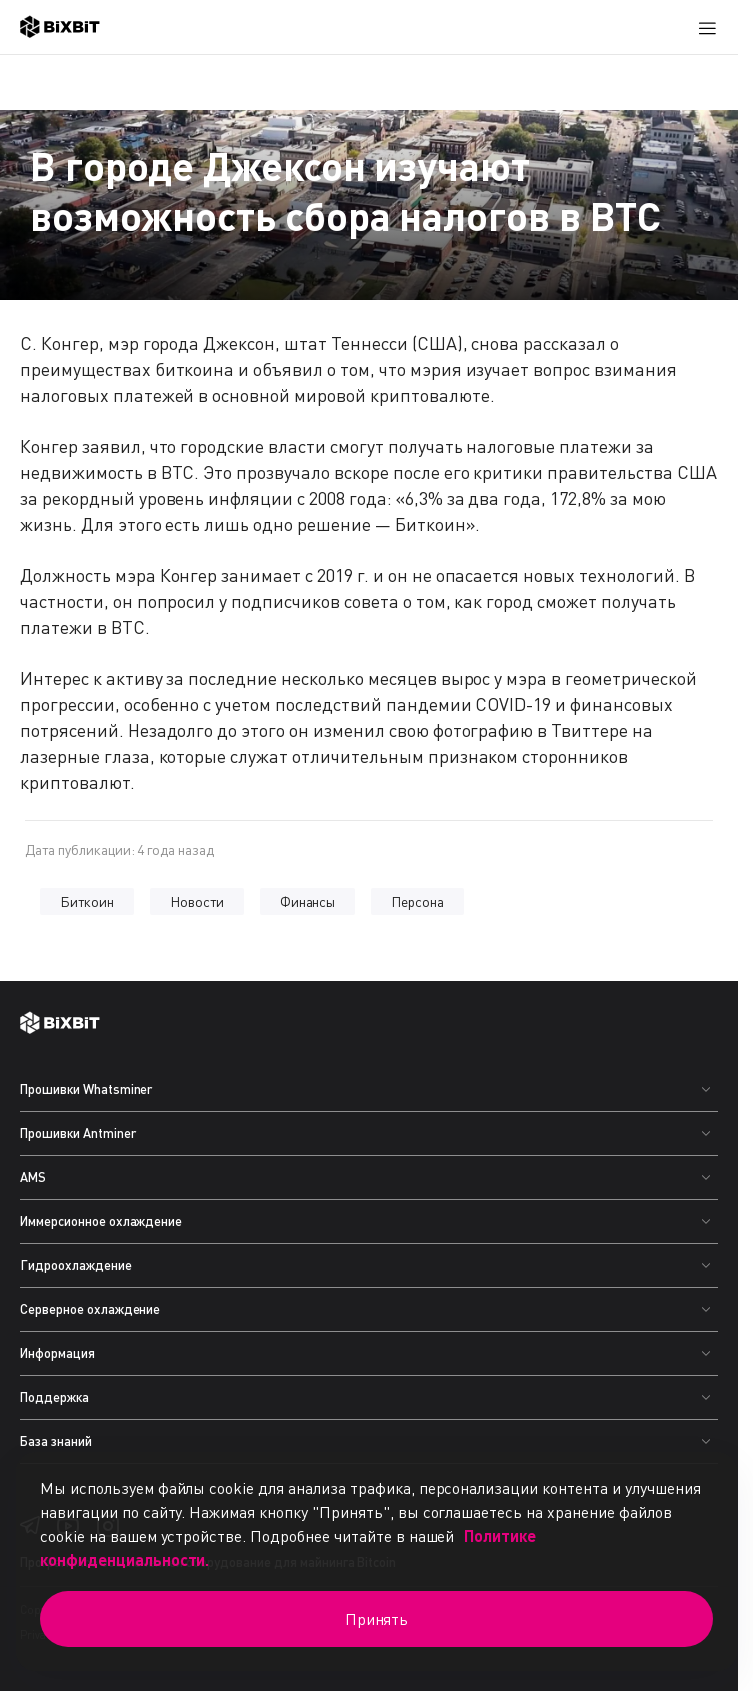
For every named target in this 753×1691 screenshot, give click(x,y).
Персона (417, 901)
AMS (33, 1177)
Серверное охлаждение (90, 1309)
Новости (197, 901)
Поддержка (54, 1397)
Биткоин (87, 901)
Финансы (308, 901)
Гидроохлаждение (76, 1265)
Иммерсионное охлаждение (101, 1221)
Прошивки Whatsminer (86, 1089)
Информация (57, 1353)
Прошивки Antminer (78, 1133)
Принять (377, 1619)
